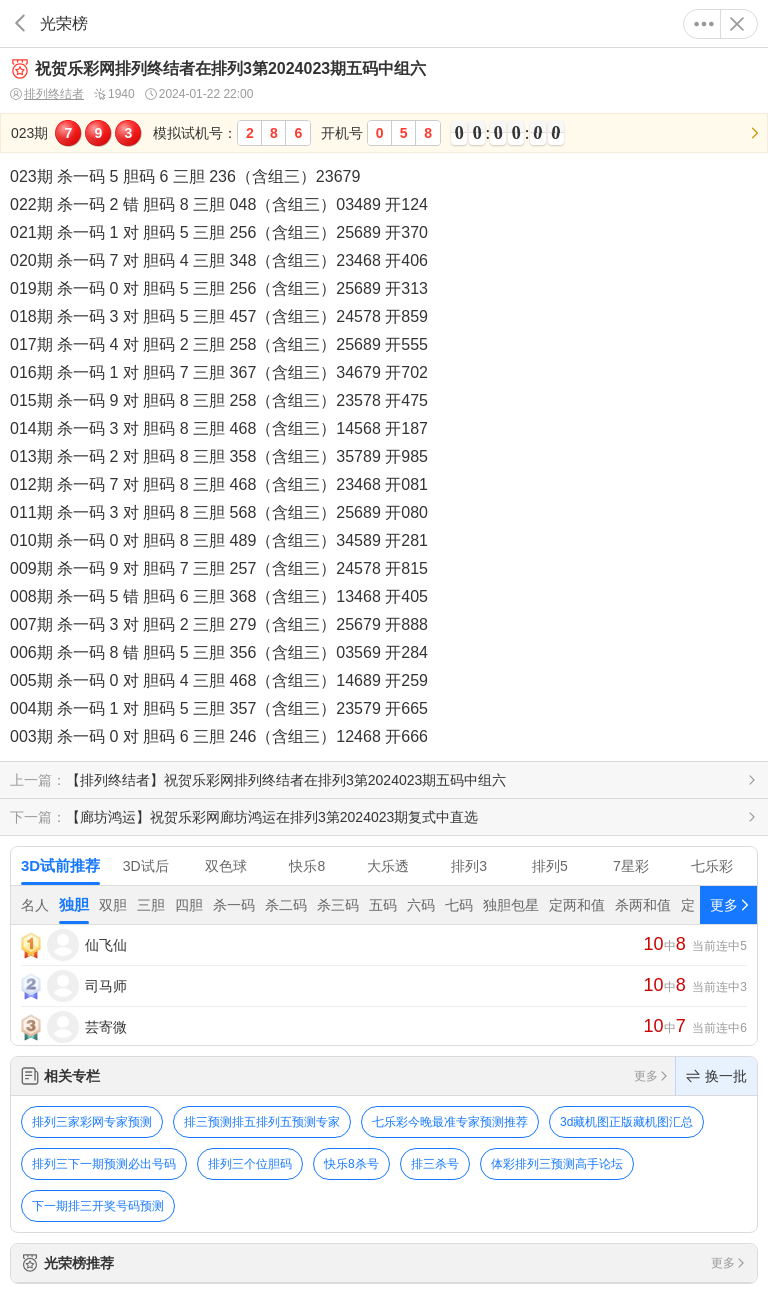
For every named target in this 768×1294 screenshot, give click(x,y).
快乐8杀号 (351, 1164)
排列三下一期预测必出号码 (104, 1164)
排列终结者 (47, 94)
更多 (704, 24)
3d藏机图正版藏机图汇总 (626, 1122)
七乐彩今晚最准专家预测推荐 (450, 1122)
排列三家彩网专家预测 (92, 1122)
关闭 (737, 24)
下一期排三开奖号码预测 (98, 1206)
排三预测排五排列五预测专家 (262, 1122)
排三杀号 (435, 1164)
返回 (20, 23)
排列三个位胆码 (250, 1164)
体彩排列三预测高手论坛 (557, 1164)
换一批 (716, 1076)
